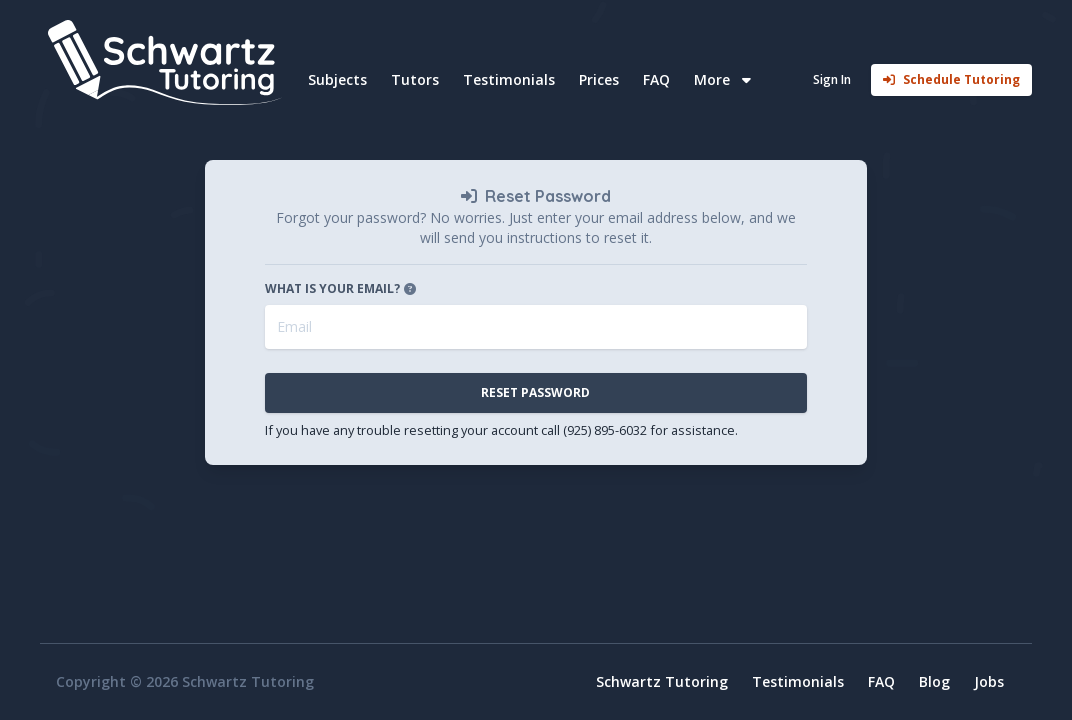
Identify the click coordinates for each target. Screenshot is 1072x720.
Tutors (415, 79)
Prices (599, 79)
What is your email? (342, 289)
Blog (934, 681)
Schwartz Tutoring (662, 681)
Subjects (337, 79)
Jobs (989, 681)
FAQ (656, 79)
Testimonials (509, 79)
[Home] (168, 62)
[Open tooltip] (410, 289)
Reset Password (535, 392)
